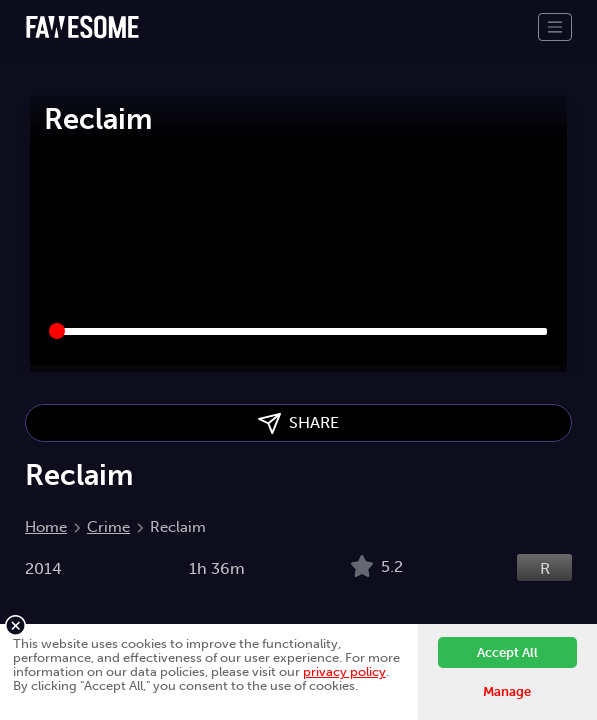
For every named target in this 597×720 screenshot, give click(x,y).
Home (46, 527)
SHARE (298, 423)
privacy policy (344, 671)
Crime (108, 527)
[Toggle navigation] (555, 27)
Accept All (507, 652)
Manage (507, 691)
